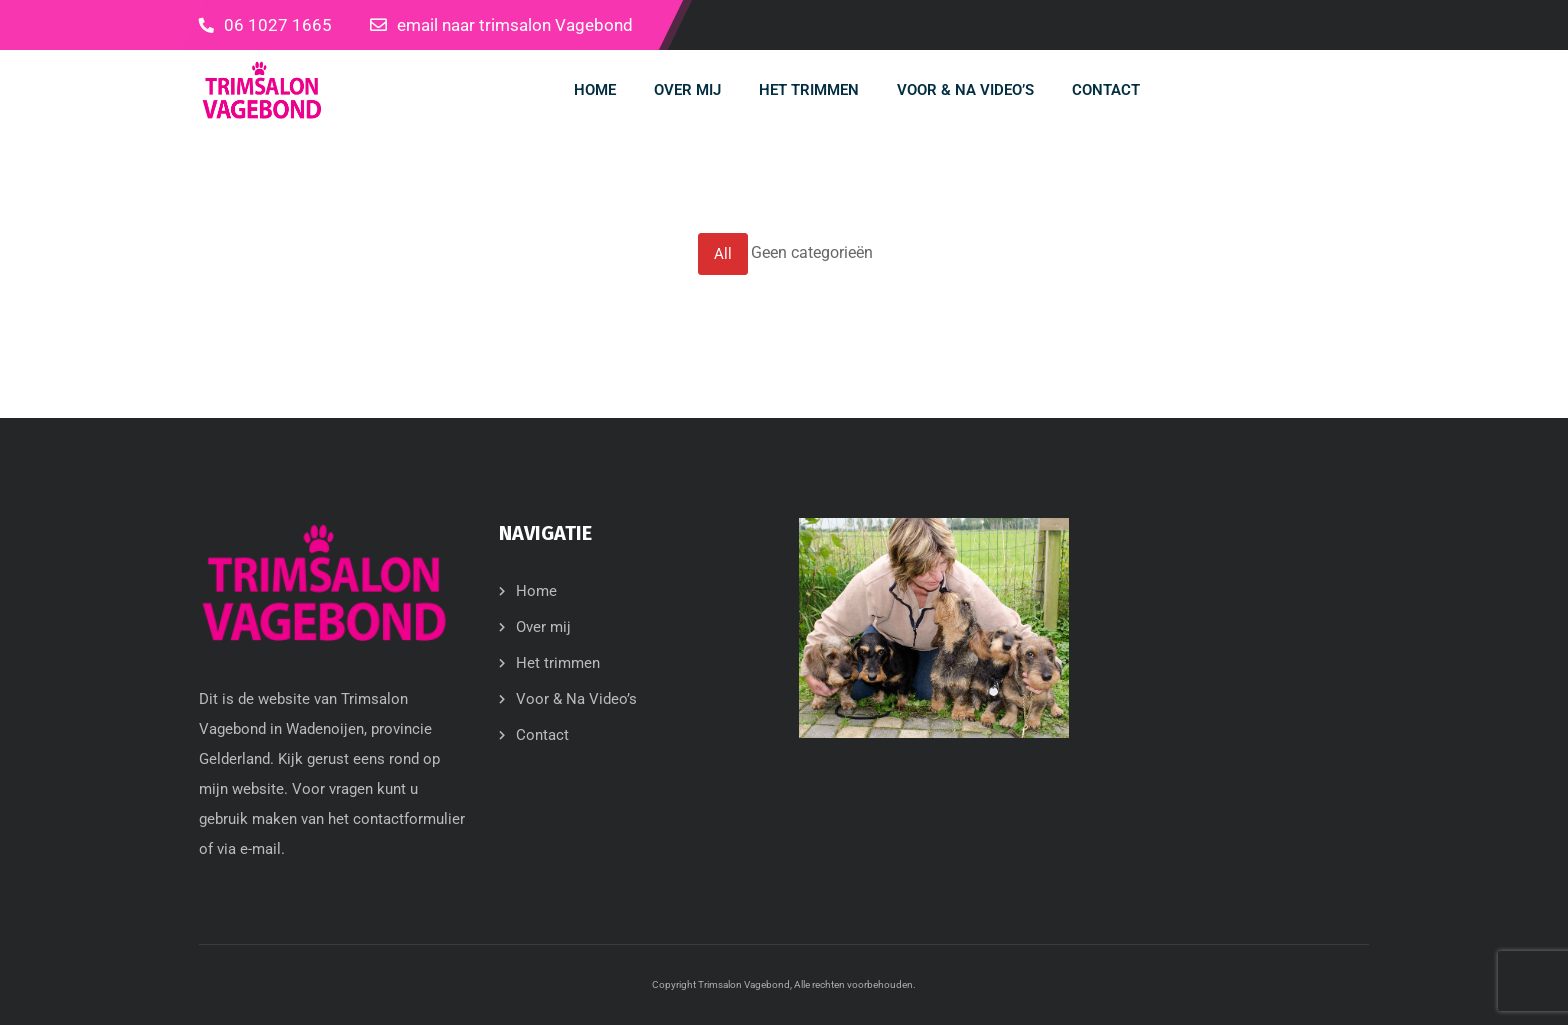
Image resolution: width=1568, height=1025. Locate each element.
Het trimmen (558, 663)
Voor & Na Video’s (576, 699)
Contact (542, 735)
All (723, 254)
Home (536, 591)
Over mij (543, 627)
